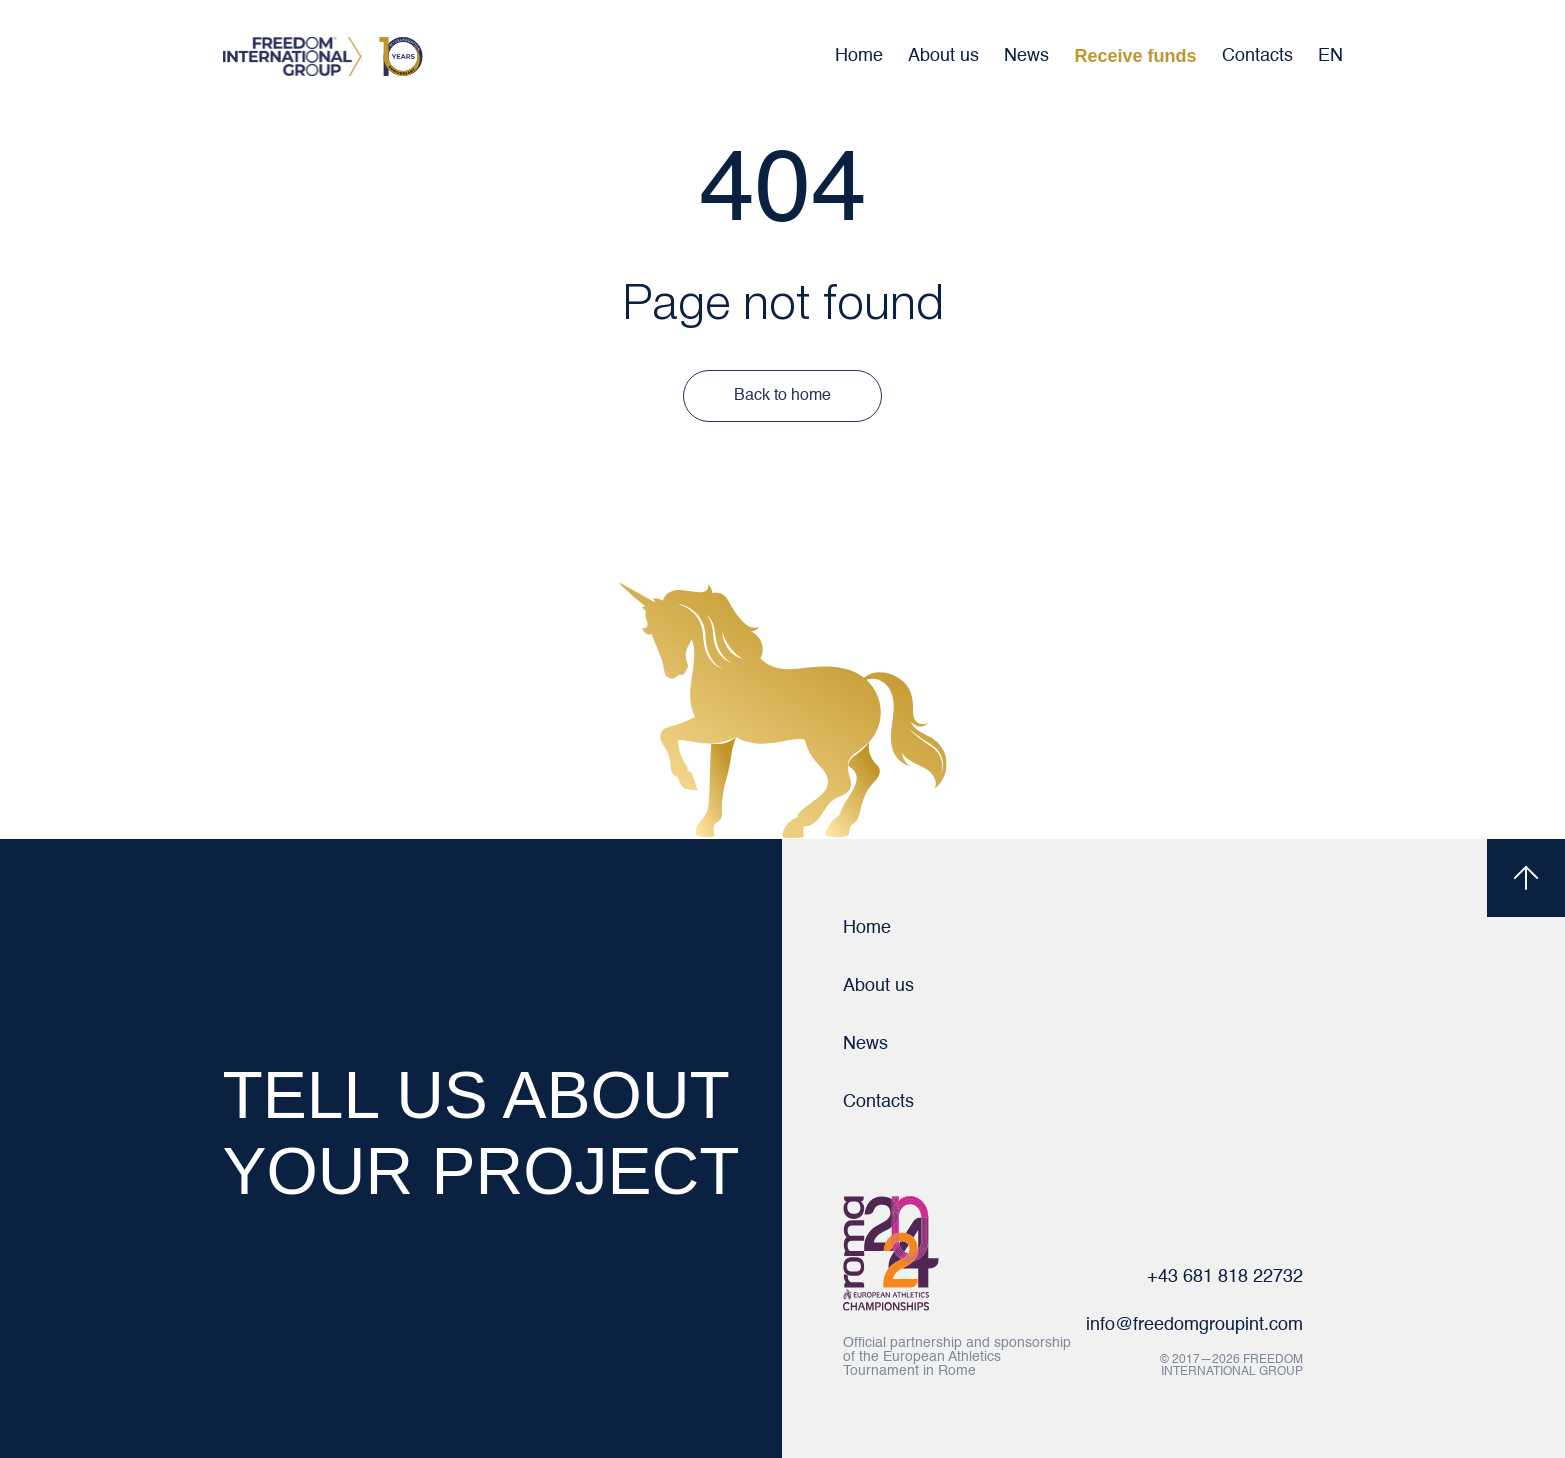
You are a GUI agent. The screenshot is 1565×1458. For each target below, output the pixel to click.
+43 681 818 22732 (1225, 1277)
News (1026, 56)
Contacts (1257, 56)
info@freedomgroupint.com (1194, 1325)
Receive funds (1135, 56)
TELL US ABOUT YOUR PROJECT (481, 1133)
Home (859, 56)
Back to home (782, 396)
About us (943, 56)
